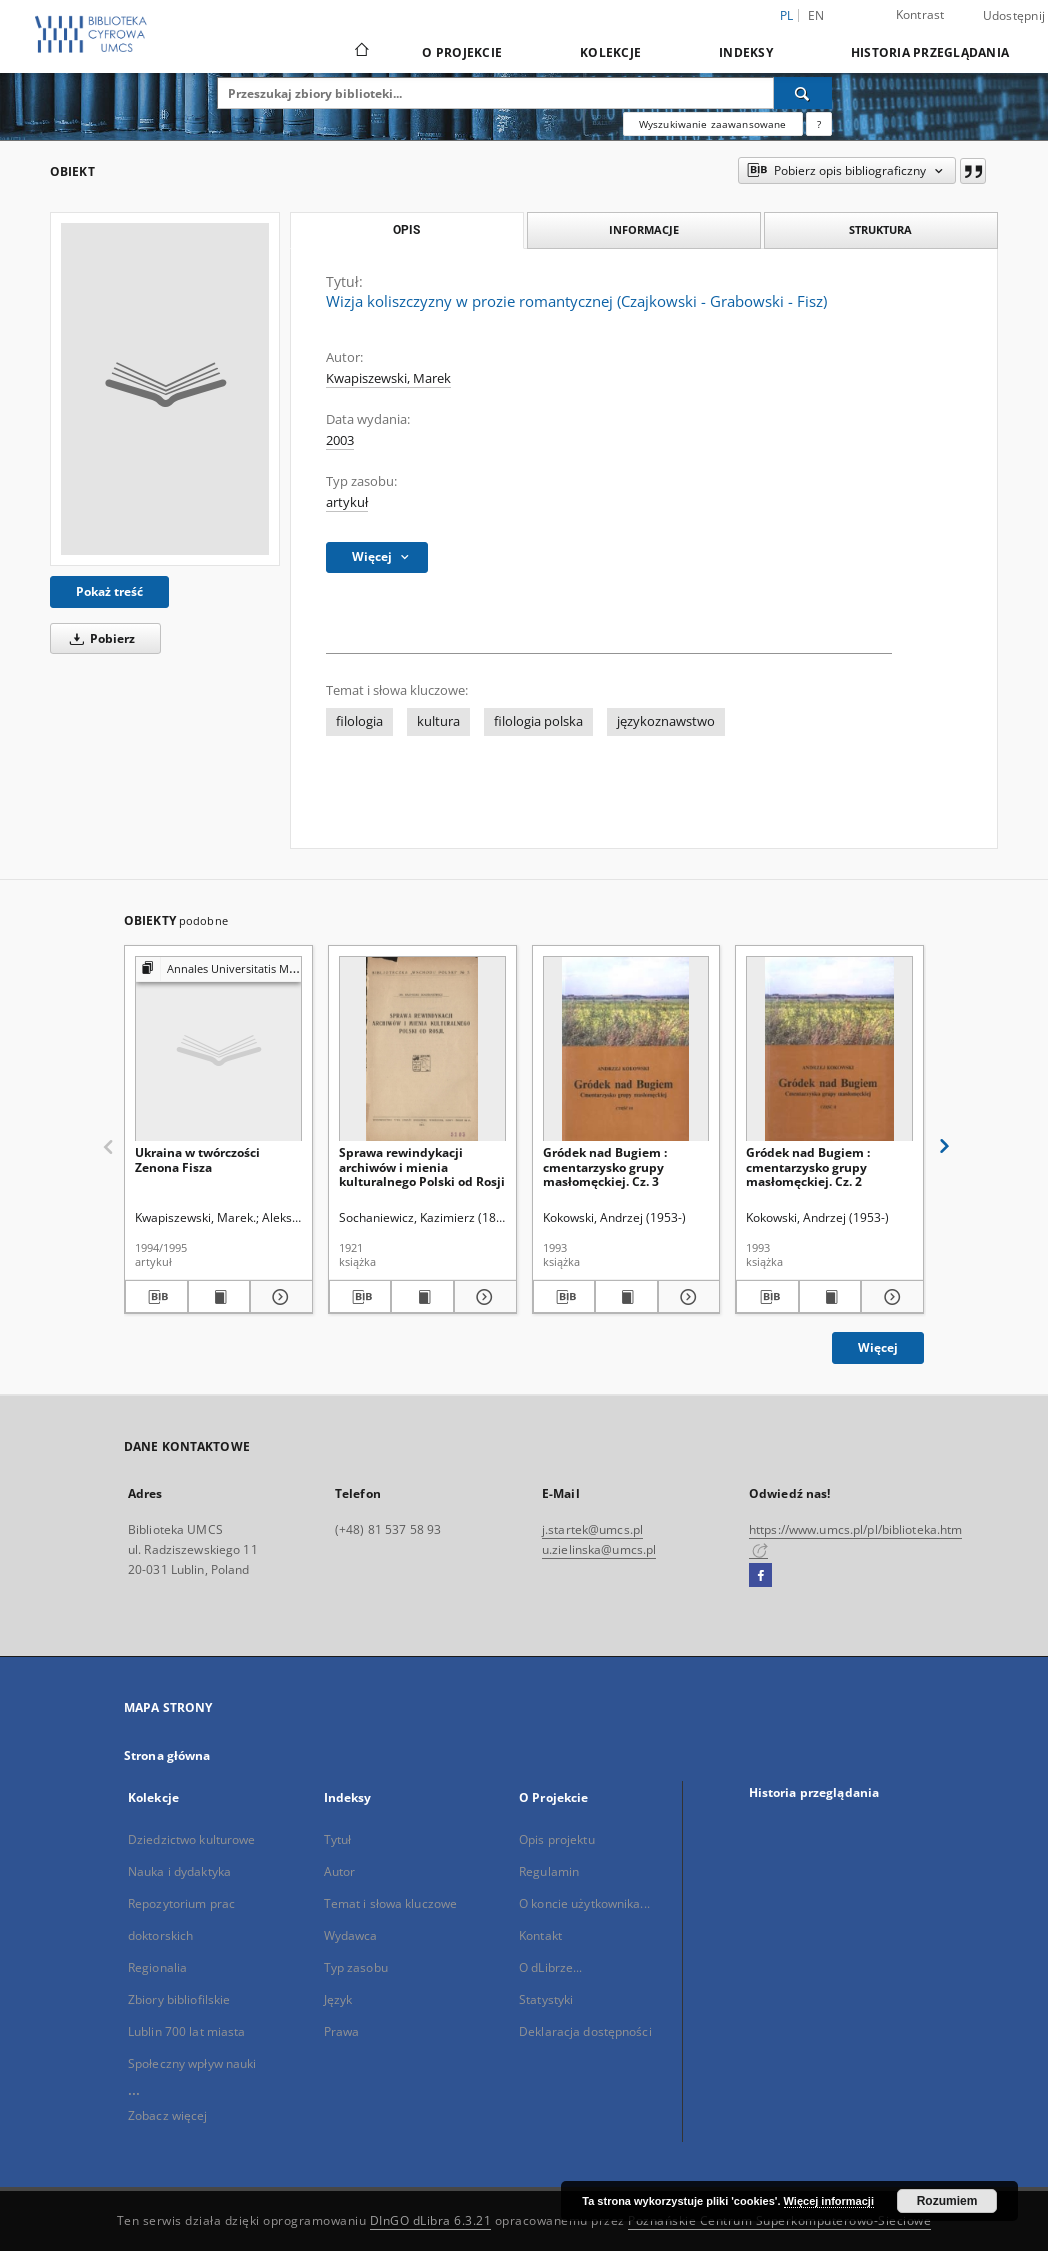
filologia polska (538, 721)
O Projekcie (462, 52)
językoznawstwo (666, 721)
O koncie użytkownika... (584, 1903)
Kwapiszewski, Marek (388, 378)
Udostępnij (1014, 16)
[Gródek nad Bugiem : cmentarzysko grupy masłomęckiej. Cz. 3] (626, 1049)
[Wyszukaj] (803, 93)
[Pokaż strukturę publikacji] (218, 969)
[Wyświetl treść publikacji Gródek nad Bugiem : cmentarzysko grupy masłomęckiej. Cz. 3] (626, 1297)
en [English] (816, 15)
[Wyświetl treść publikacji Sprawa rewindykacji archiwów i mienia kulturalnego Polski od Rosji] (422, 1297)
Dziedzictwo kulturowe (192, 1839)
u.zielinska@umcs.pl (599, 1549)
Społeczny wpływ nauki (192, 2063)
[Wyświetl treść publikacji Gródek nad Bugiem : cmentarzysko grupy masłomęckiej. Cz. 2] (830, 1297)
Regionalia (157, 1967)
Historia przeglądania (930, 52)
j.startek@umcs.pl (592, 1529)
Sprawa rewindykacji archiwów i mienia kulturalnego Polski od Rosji (422, 1166)
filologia (359, 721)
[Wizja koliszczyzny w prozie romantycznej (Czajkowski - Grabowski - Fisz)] (165, 389)
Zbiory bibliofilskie (179, 1999)
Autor (340, 1871)
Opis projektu (557, 1839)
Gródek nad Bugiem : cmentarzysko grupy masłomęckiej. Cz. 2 (808, 1166)
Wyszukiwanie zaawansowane (713, 124)
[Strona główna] (360, 52)
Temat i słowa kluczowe (391, 1903)
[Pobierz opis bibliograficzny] (156, 1297)
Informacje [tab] (644, 229)
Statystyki (546, 1999)
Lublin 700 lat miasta (187, 2031)
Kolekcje (610, 52)
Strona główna (167, 1755)
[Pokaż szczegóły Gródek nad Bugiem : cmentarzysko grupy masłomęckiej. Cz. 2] (889, 1297)
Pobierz (99, 638)
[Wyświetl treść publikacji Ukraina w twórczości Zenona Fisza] (219, 1297)
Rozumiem (947, 2201)
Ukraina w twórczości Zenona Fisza (197, 1159)
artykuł (347, 502)
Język (338, 1999)
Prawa (342, 2031)
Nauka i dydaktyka (179, 1871)
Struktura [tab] (880, 229)
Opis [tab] (406, 230)
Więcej (878, 1347)
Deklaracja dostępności (585, 2031)
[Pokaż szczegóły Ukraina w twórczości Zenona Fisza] (278, 1297)
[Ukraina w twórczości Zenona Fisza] (218, 1049)
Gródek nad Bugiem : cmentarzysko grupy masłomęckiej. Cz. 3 (605, 1166)
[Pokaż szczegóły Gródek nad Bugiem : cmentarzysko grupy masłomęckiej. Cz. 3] (686, 1297)
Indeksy (746, 52)
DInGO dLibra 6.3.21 (431, 2220)
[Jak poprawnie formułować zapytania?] (819, 124)
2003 (340, 440)
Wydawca (351, 1935)
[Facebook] (760, 1576)
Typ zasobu (356, 1967)
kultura (438, 721)
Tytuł (338, 1839)
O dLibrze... (550, 1967)
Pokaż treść (109, 591)
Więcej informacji (829, 2201)
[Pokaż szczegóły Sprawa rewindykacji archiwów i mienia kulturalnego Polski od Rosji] (482, 1297)
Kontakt (540, 1935)
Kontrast (920, 14)
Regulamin (549, 1871)
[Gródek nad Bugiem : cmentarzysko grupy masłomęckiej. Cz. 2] (829, 1049)
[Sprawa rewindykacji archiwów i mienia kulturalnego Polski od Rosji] (422, 1049)
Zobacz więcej (168, 2115)
